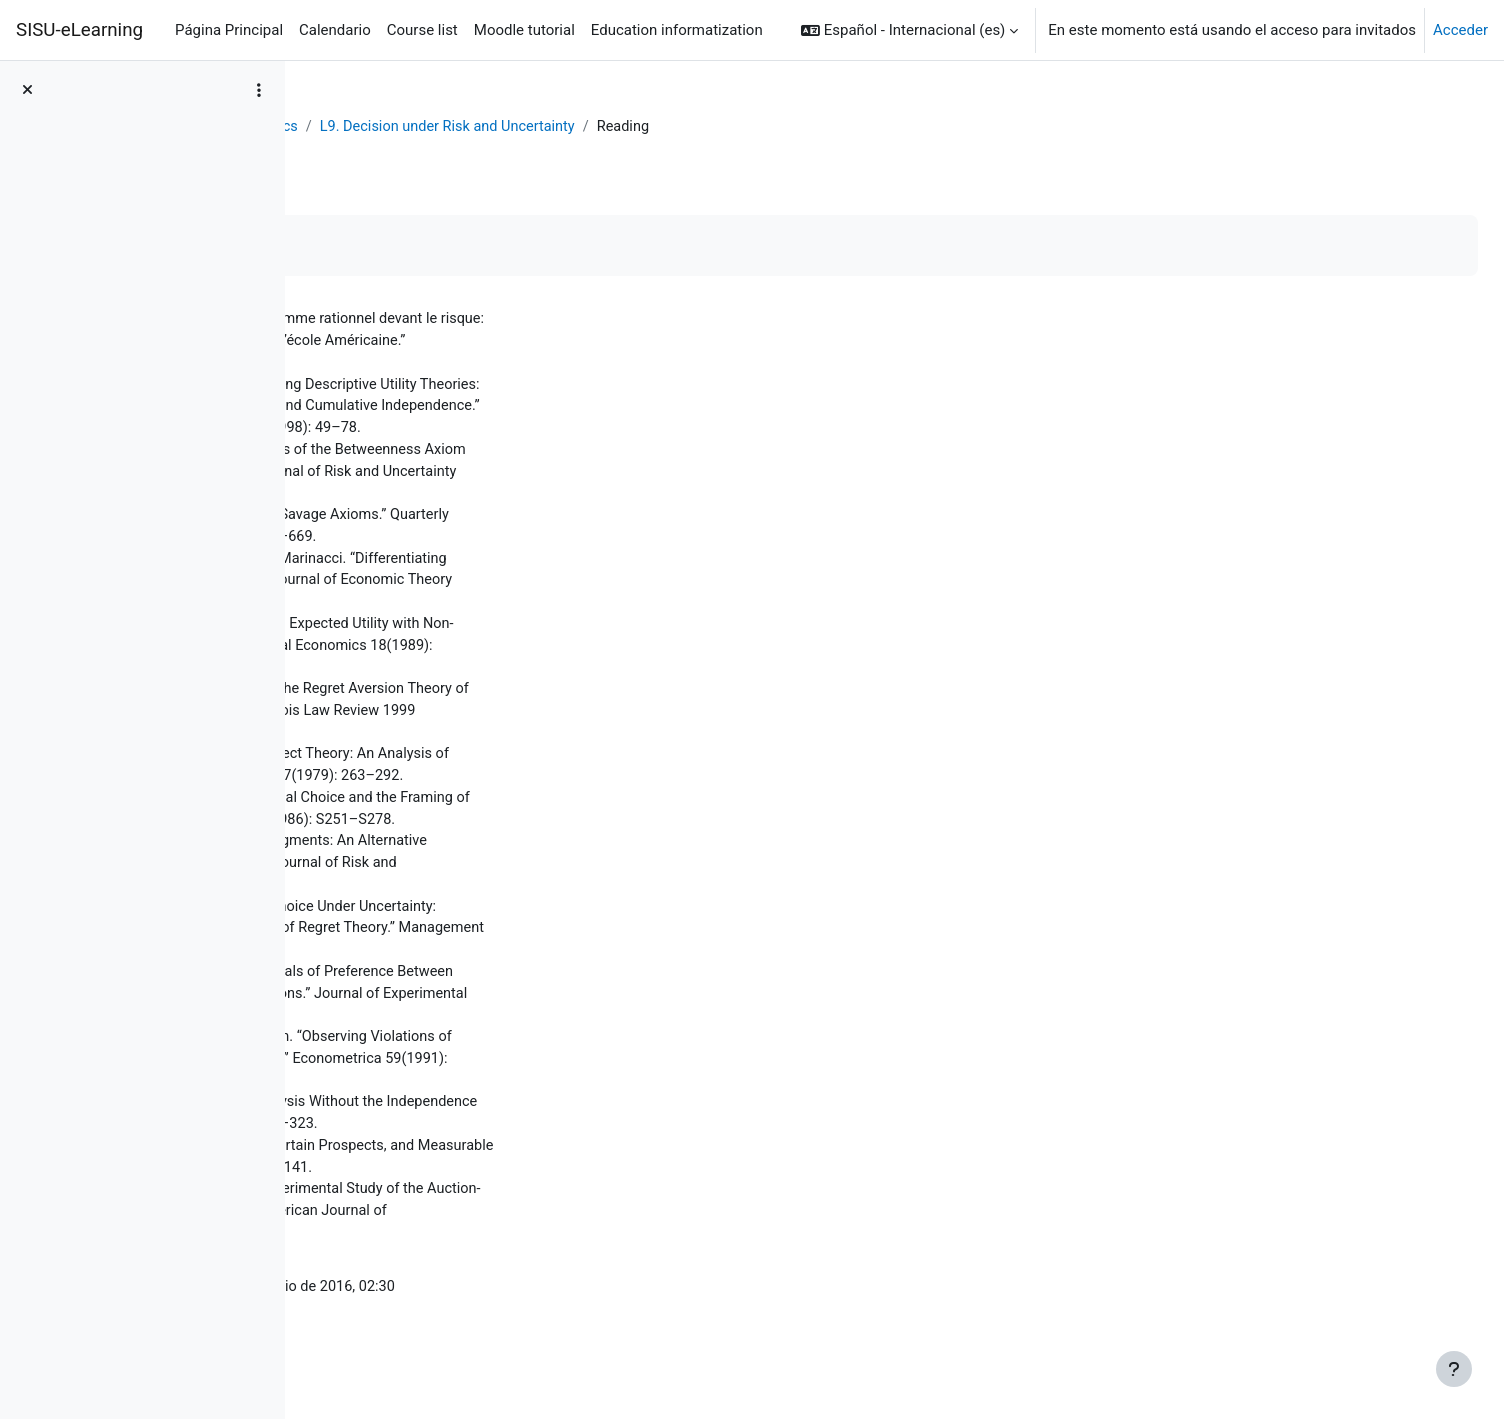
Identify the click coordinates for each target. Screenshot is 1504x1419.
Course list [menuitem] (422, 30)
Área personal (370, 127)
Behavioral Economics (512, 127)
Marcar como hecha (407, 246)
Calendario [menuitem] (335, 30)
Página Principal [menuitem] (229, 30)
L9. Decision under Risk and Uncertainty (740, 127)
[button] (909, 30)
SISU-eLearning (79, 30)
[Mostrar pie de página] (1454, 1369)
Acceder (1460, 30)
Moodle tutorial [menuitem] (524, 30)
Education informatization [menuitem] (677, 30)
